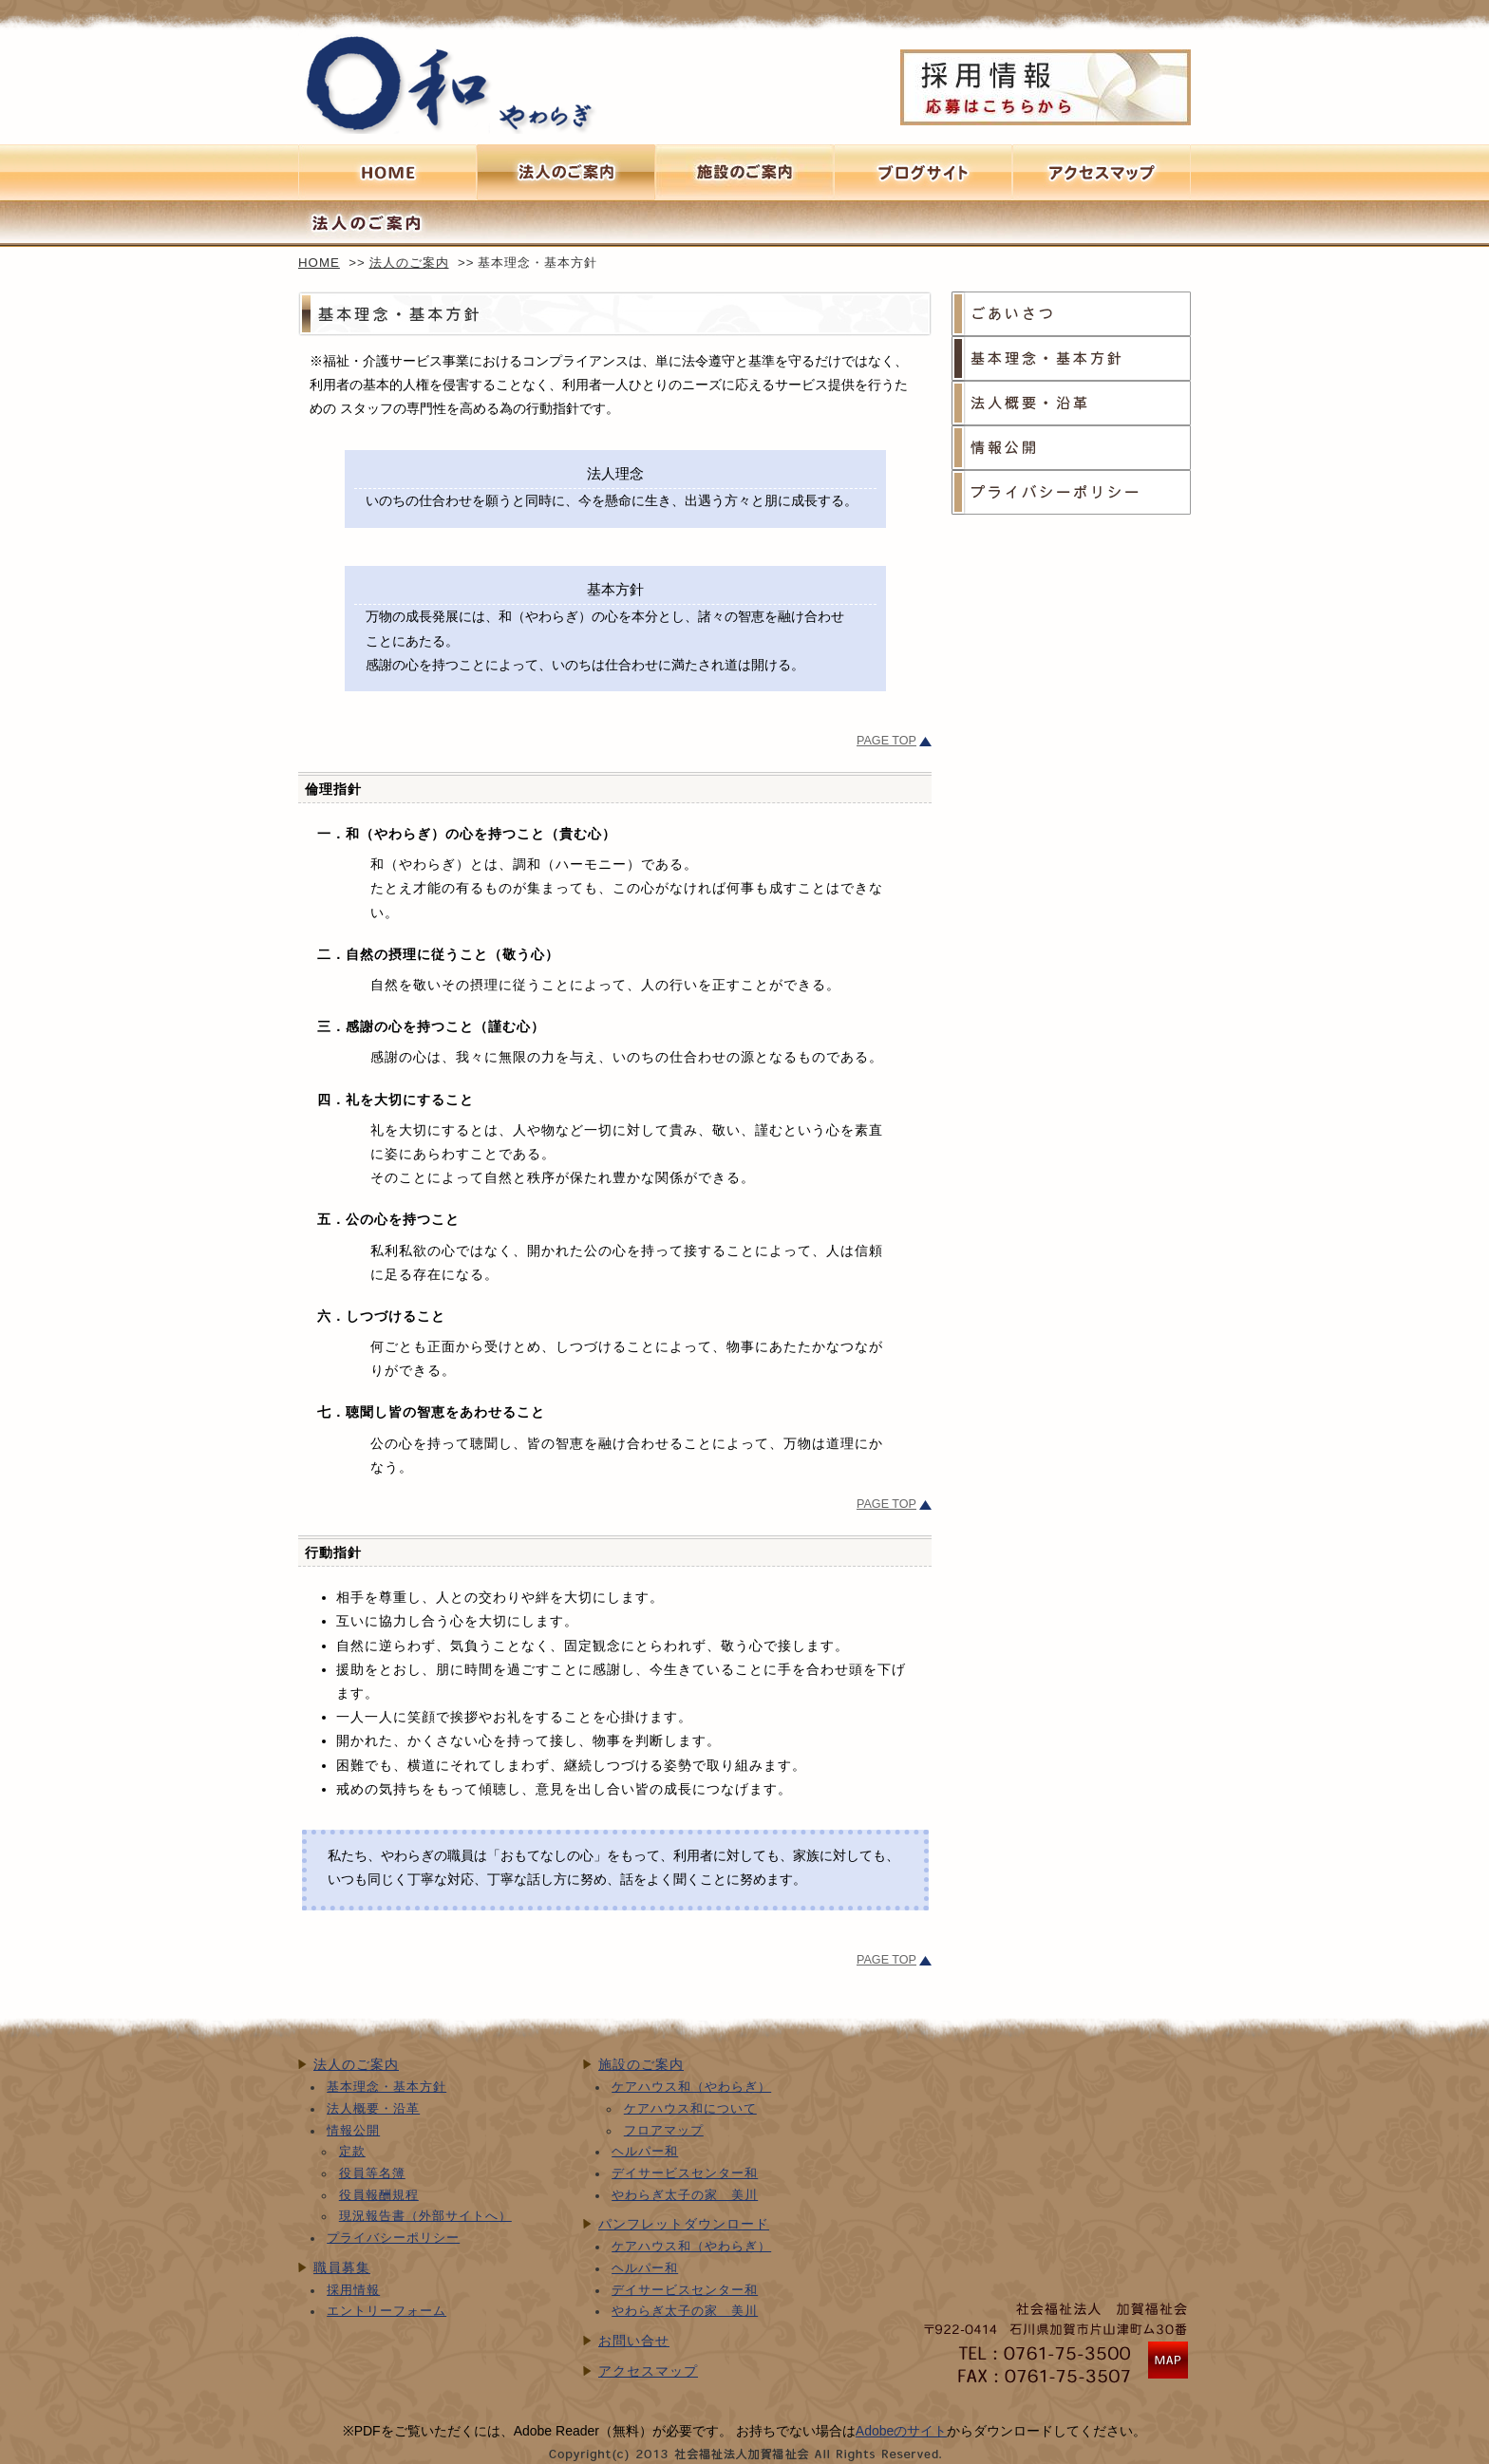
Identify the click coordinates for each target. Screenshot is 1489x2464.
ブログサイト (923, 172)
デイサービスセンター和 (685, 2173)
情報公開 (1071, 447)
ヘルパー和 (645, 2151)
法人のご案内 (409, 262)
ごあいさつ (1071, 314)
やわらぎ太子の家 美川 (685, 2195)
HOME (319, 262)
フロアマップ (664, 2130)
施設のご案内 (744, 172)
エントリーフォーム (386, 2311)
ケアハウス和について (690, 2109)
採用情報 (353, 2290)
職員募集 (341, 2267)
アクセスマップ (648, 2371)
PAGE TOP (886, 740)
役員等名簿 (372, 2173)
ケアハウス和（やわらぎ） (691, 2087)
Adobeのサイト (901, 2430)
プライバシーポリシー (1071, 492)
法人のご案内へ (566, 172)
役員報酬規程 (379, 2195)
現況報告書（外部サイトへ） (425, 2216)
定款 (352, 2151)
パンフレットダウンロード (683, 2223)
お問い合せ (633, 2340)
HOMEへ (387, 172)
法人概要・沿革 (1071, 403)
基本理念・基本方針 (1071, 358)
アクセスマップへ (1101, 172)
